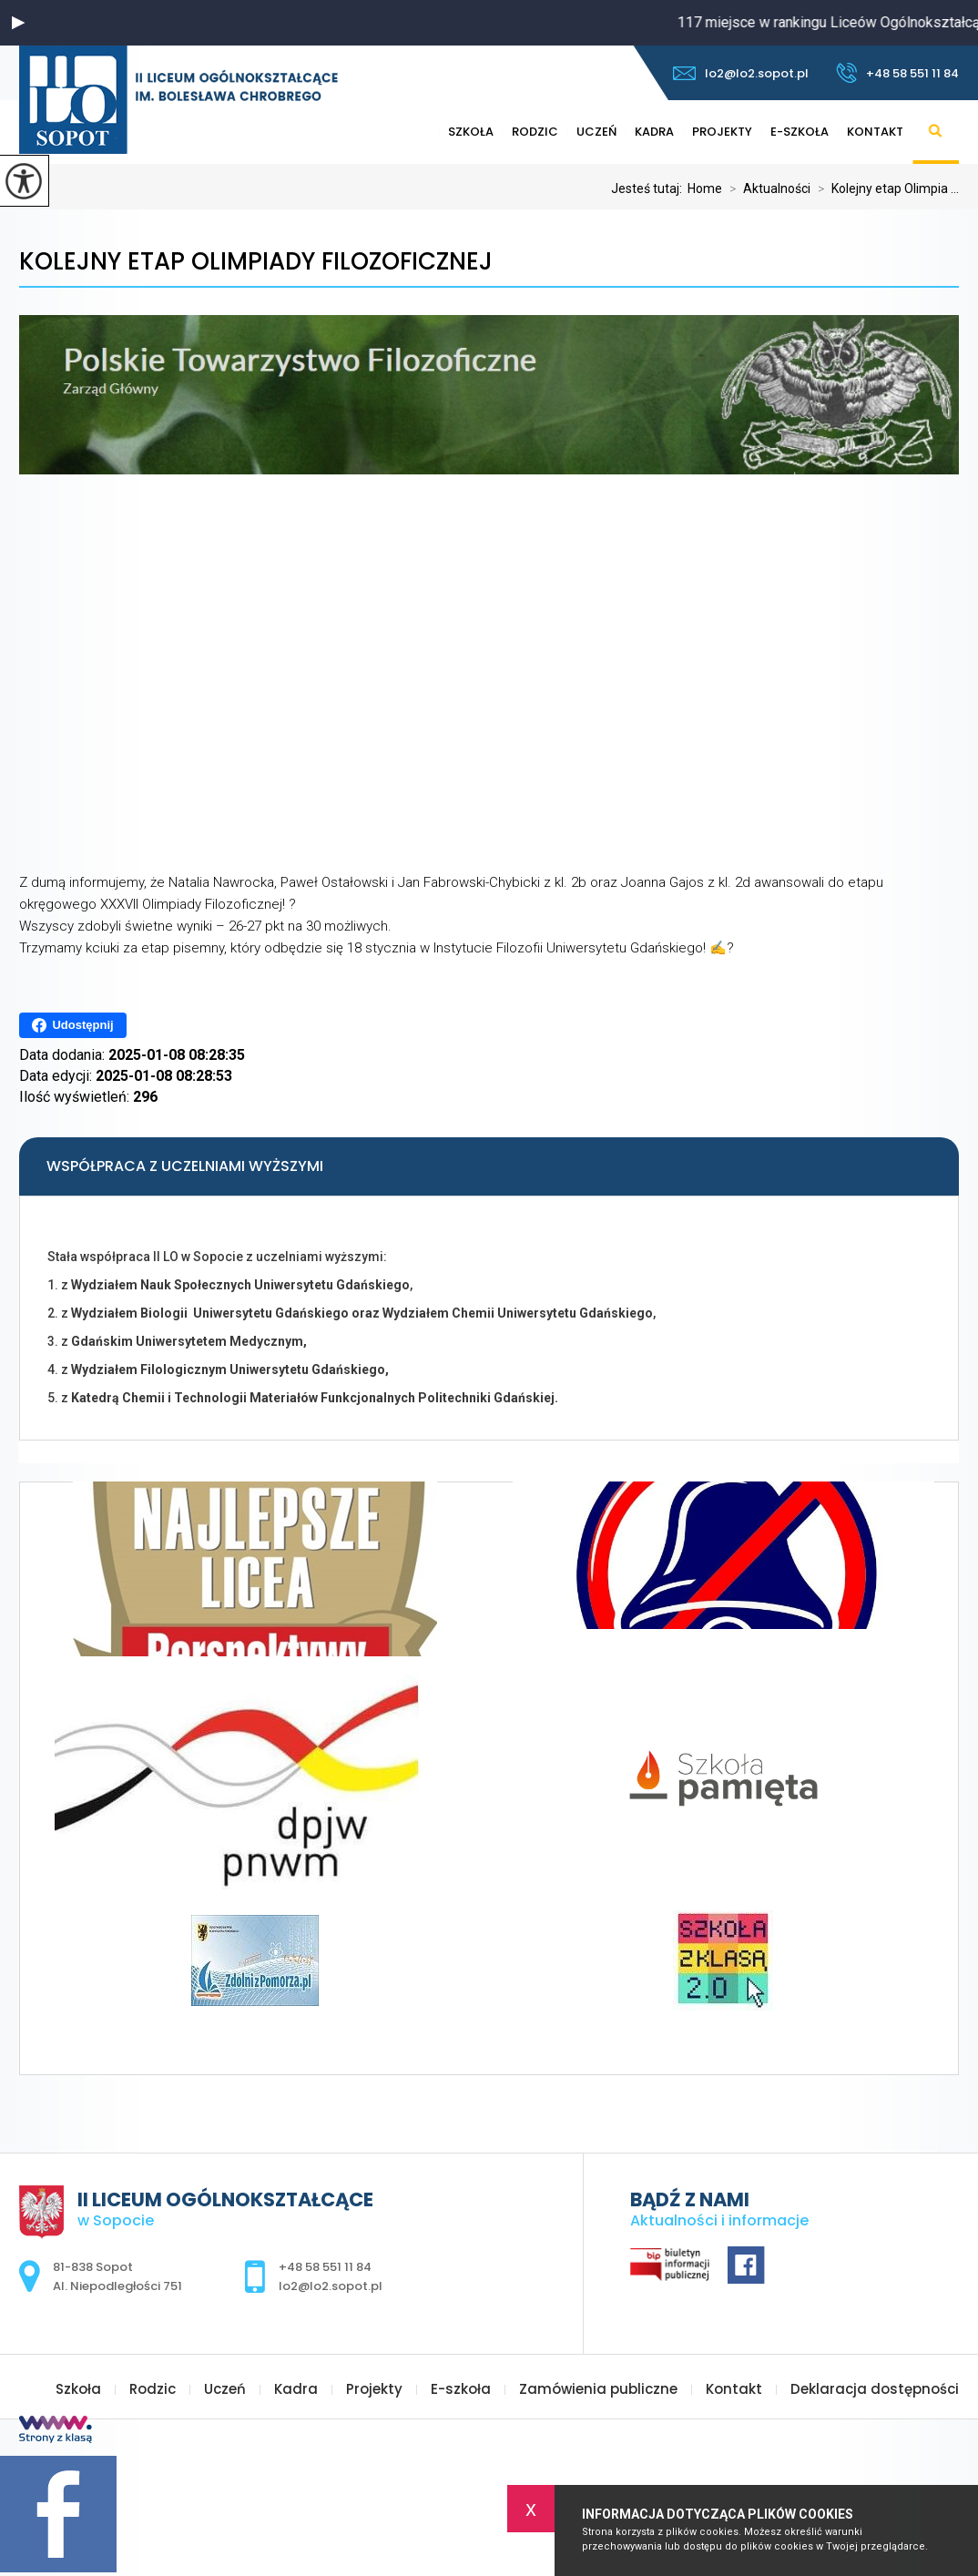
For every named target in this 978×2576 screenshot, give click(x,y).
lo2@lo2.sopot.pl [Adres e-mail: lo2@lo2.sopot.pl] (330, 2286)
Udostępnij (72, 1025)
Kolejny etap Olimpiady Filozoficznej (256, 262)
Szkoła (471, 131)
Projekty (722, 131)
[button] (18, 23)
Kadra (654, 131)
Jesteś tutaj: (649, 188)
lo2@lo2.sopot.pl (741, 73)
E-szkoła (799, 131)
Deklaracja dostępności (874, 2389)
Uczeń (596, 131)
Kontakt (875, 131)
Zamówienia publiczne (598, 2389)
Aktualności (766, 188)
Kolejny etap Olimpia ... (884, 188)
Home (705, 188)
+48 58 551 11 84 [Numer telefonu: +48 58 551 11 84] (325, 2267)
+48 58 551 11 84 (897, 73)
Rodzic (535, 131)
